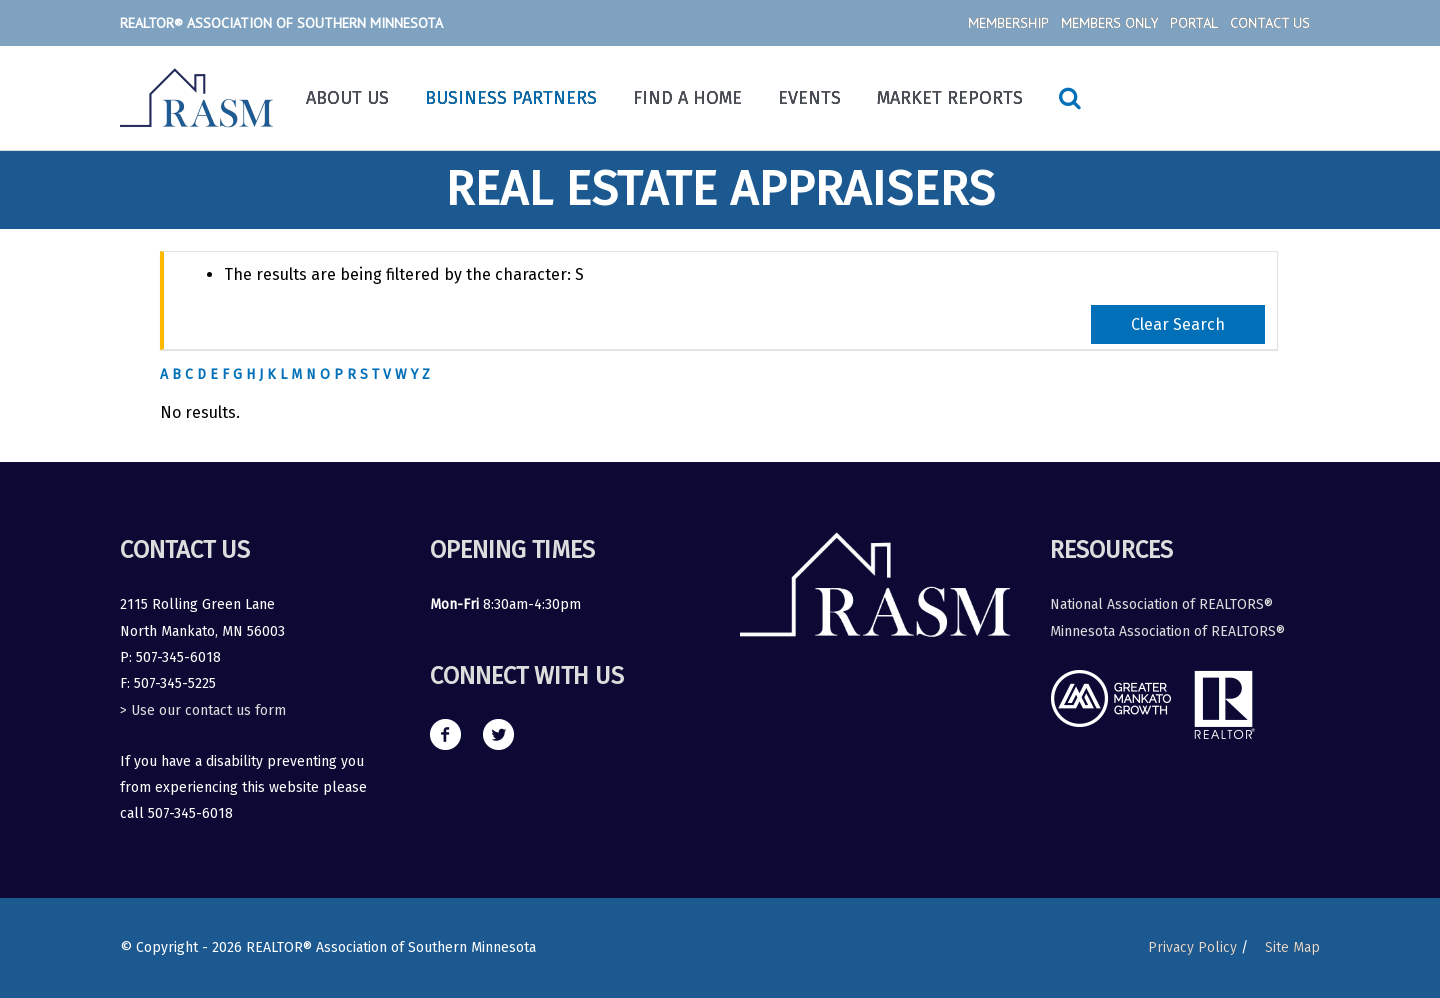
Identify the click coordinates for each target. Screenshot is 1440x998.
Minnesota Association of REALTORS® (1167, 631)
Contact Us (1270, 23)
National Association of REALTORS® (1161, 604)
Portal (1194, 23)
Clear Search (1178, 324)
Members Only (1109, 23)
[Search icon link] (1070, 98)
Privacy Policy (1191, 947)
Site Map (1292, 947)
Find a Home (687, 98)
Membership (1008, 23)
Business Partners (511, 98)
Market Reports (950, 98)
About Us (347, 98)
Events (809, 98)
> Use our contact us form (203, 710)
